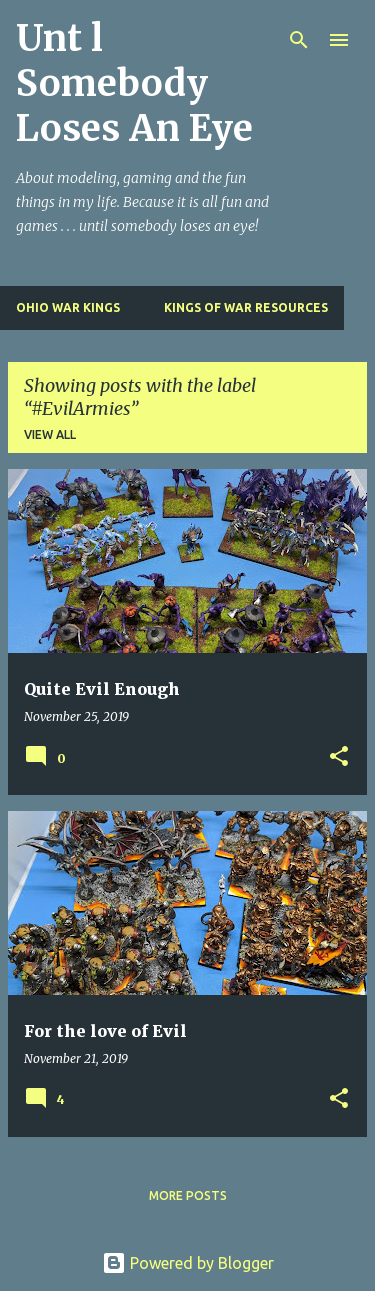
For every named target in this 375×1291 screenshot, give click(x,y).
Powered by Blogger (188, 1263)
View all (50, 434)
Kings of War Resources (246, 307)
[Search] (299, 40)
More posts (188, 1195)
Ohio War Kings (68, 307)
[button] (339, 757)
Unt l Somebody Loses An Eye (134, 83)
